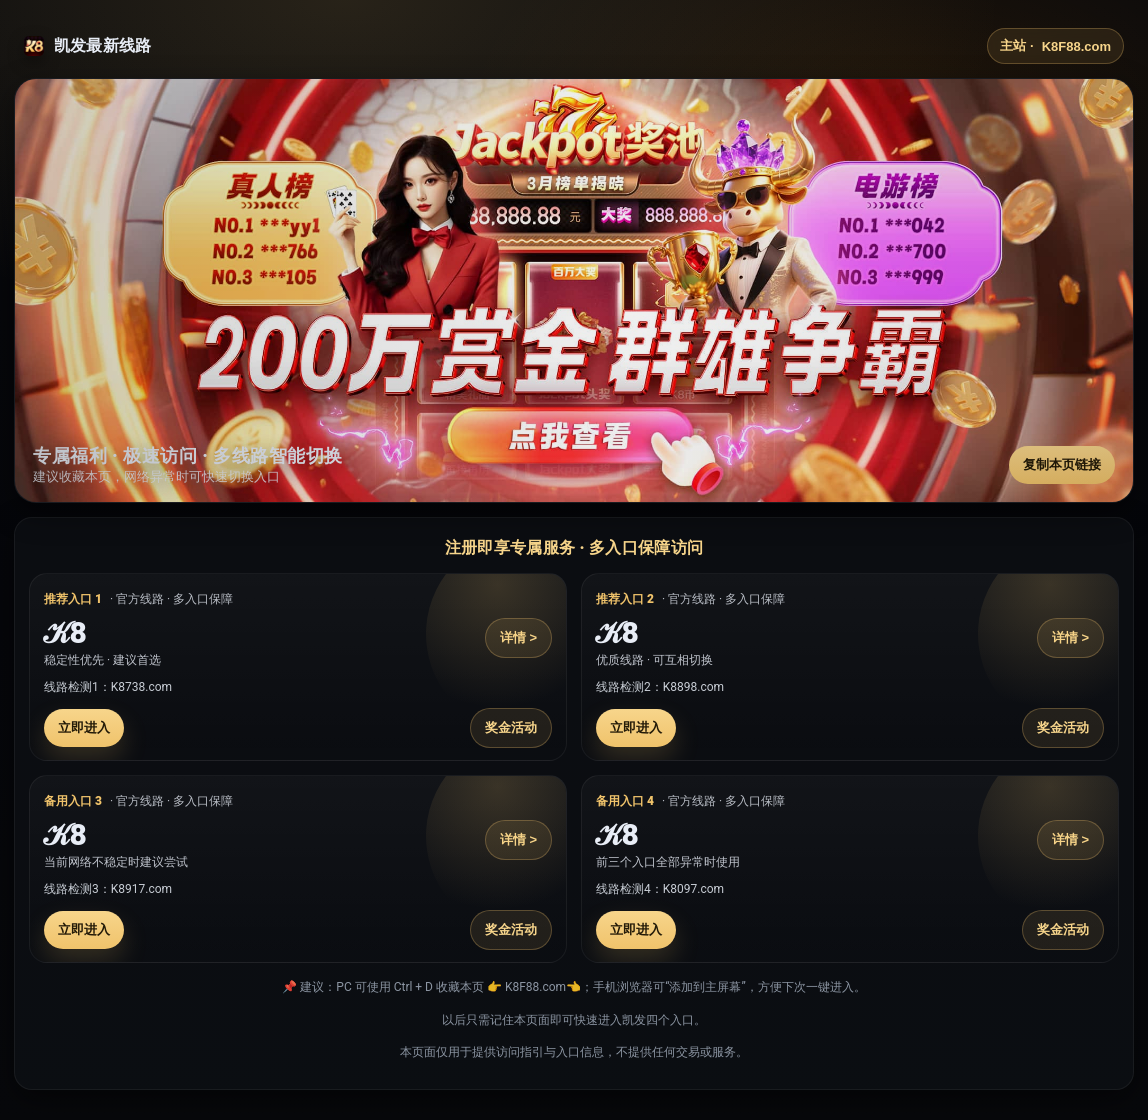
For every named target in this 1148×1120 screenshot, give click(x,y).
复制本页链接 (1062, 464)
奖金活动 (511, 727)
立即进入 (84, 727)
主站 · (1055, 46)
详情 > (518, 637)
